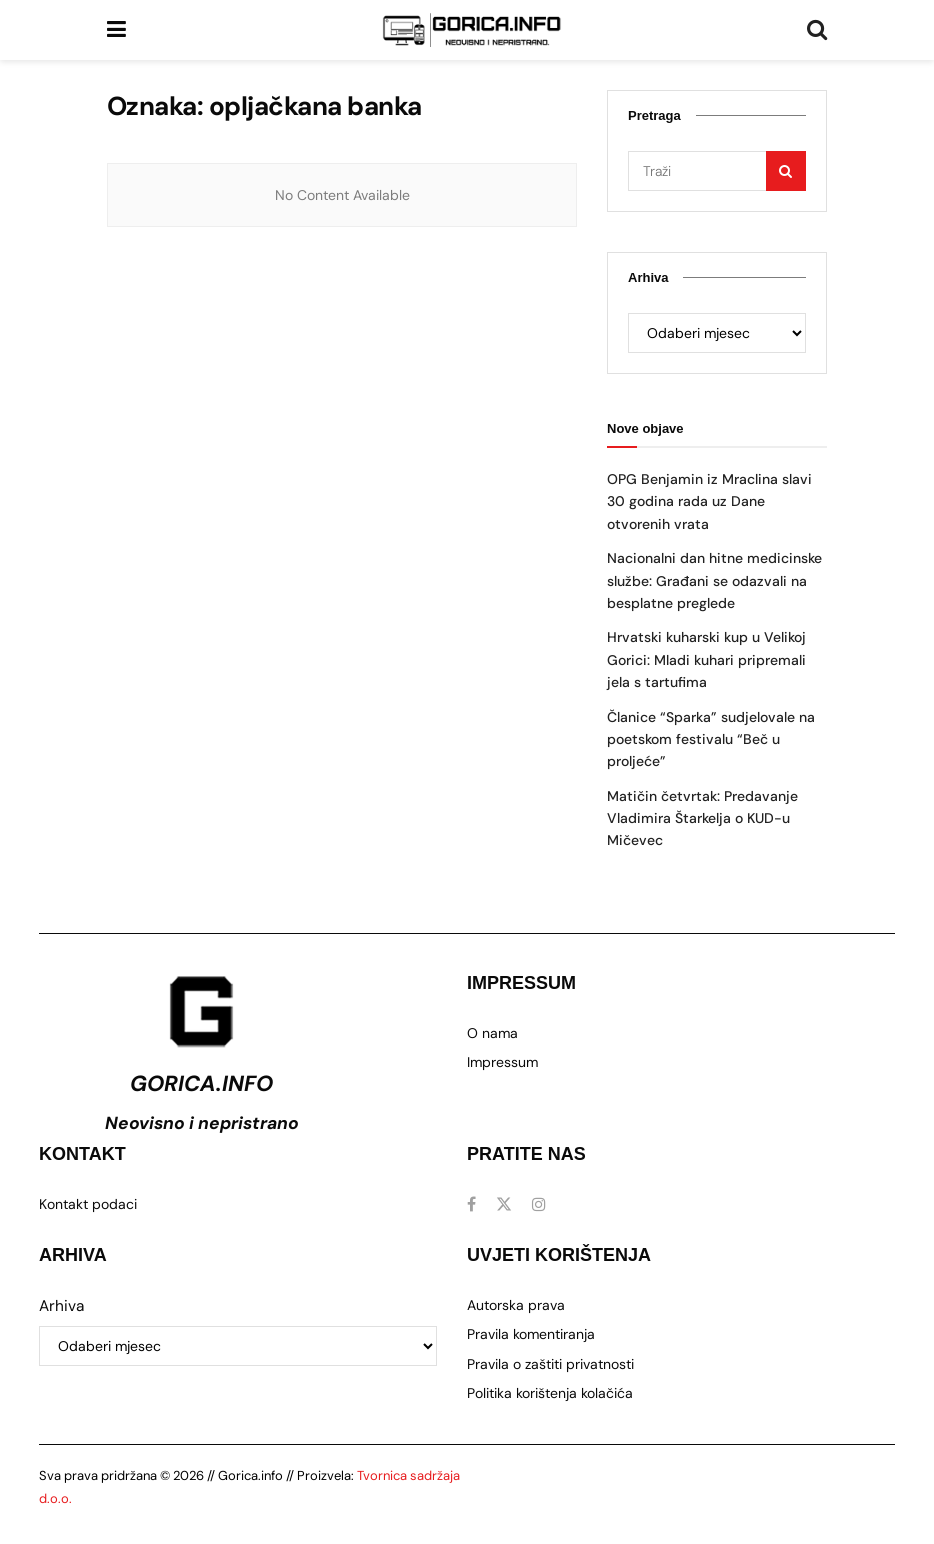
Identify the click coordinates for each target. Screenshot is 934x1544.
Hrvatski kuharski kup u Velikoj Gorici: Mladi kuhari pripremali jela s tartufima (706, 659)
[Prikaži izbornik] (116, 30)
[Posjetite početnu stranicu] (472, 30)
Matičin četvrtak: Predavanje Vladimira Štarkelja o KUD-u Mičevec (702, 818)
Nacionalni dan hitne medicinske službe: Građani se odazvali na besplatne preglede (714, 580)
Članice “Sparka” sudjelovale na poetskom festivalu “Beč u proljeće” (711, 739)
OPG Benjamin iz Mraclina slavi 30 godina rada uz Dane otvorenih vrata (709, 501)
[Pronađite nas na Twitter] (504, 1204)
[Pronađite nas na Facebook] (471, 1204)
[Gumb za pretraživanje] (817, 30)
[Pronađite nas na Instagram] (539, 1204)
